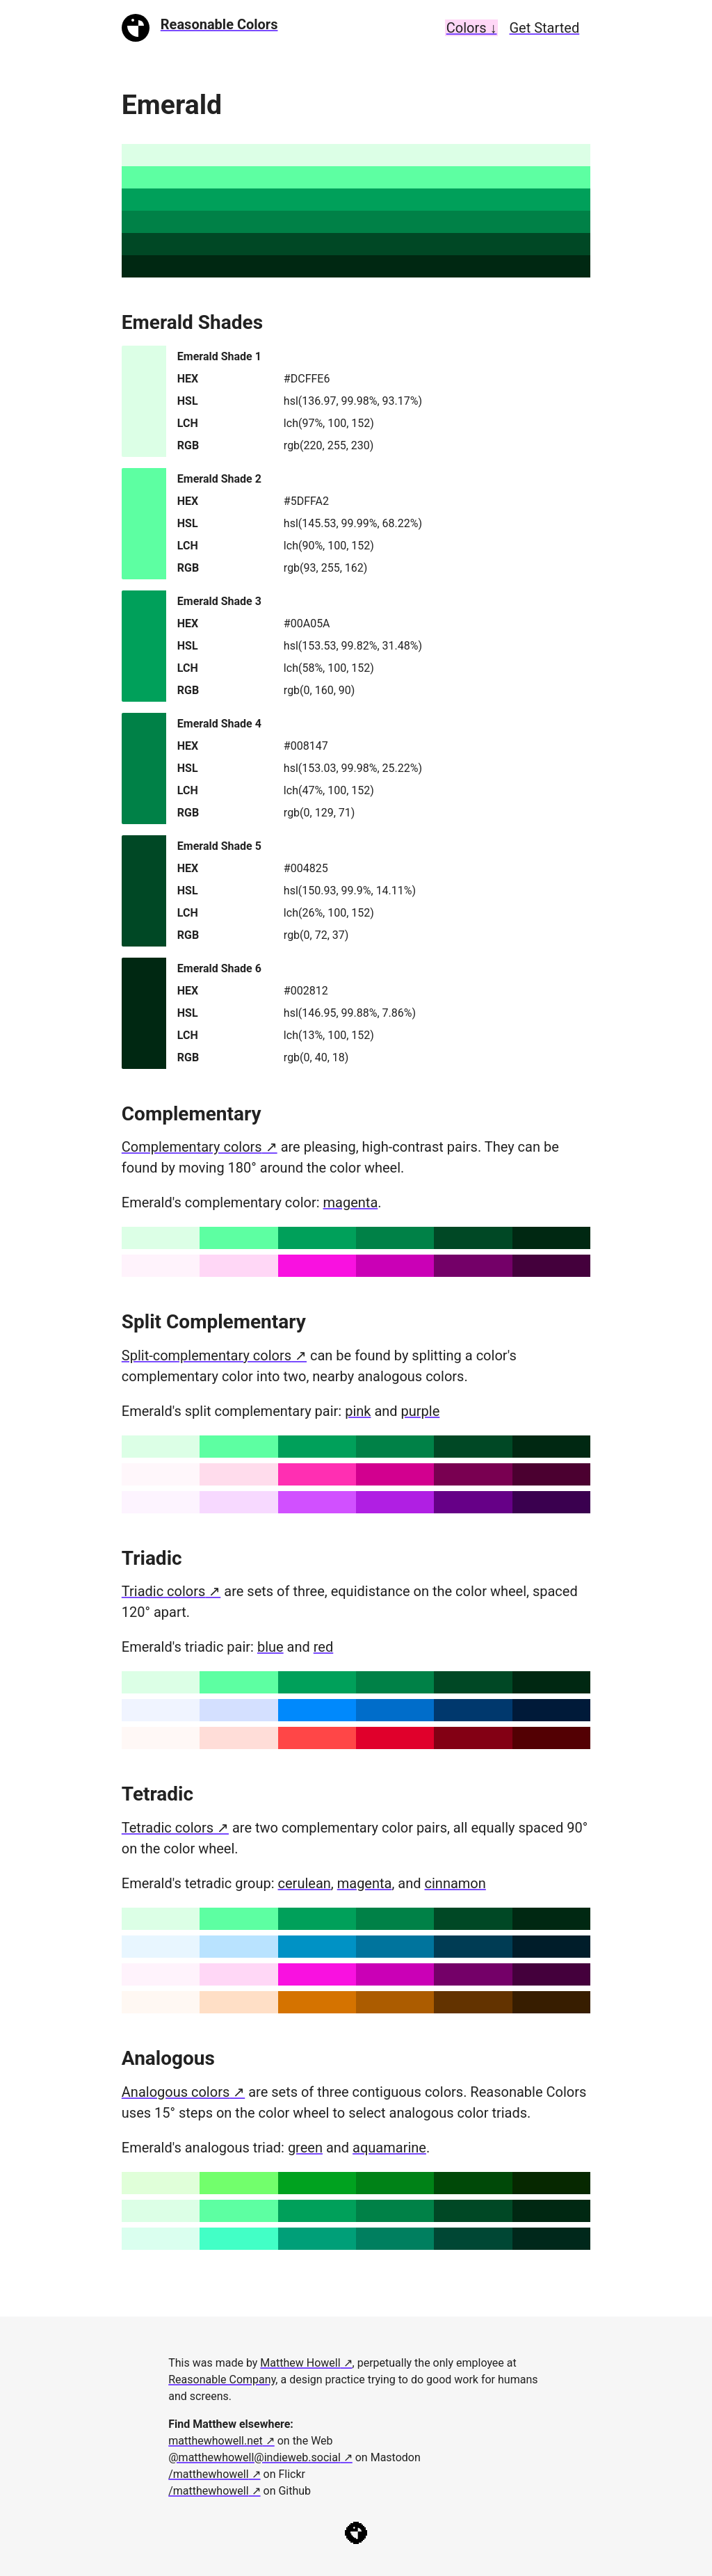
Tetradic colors (167, 1827)
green (305, 2147)
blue (270, 1647)
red (323, 1647)
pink (358, 1411)
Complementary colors (192, 1146)
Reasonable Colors (219, 24)
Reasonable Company (221, 2379)
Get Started (544, 27)
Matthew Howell (300, 2362)
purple (420, 1411)
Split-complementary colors (206, 1355)
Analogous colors (175, 2092)
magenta (350, 1202)
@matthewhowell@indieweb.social (254, 2457)
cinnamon (455, 1883)
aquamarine (389, 2147)
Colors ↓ (471, 27)
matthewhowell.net (215, 2440)
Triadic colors (164, 1591)
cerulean (304, 1883)
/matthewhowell (208, 2474)
